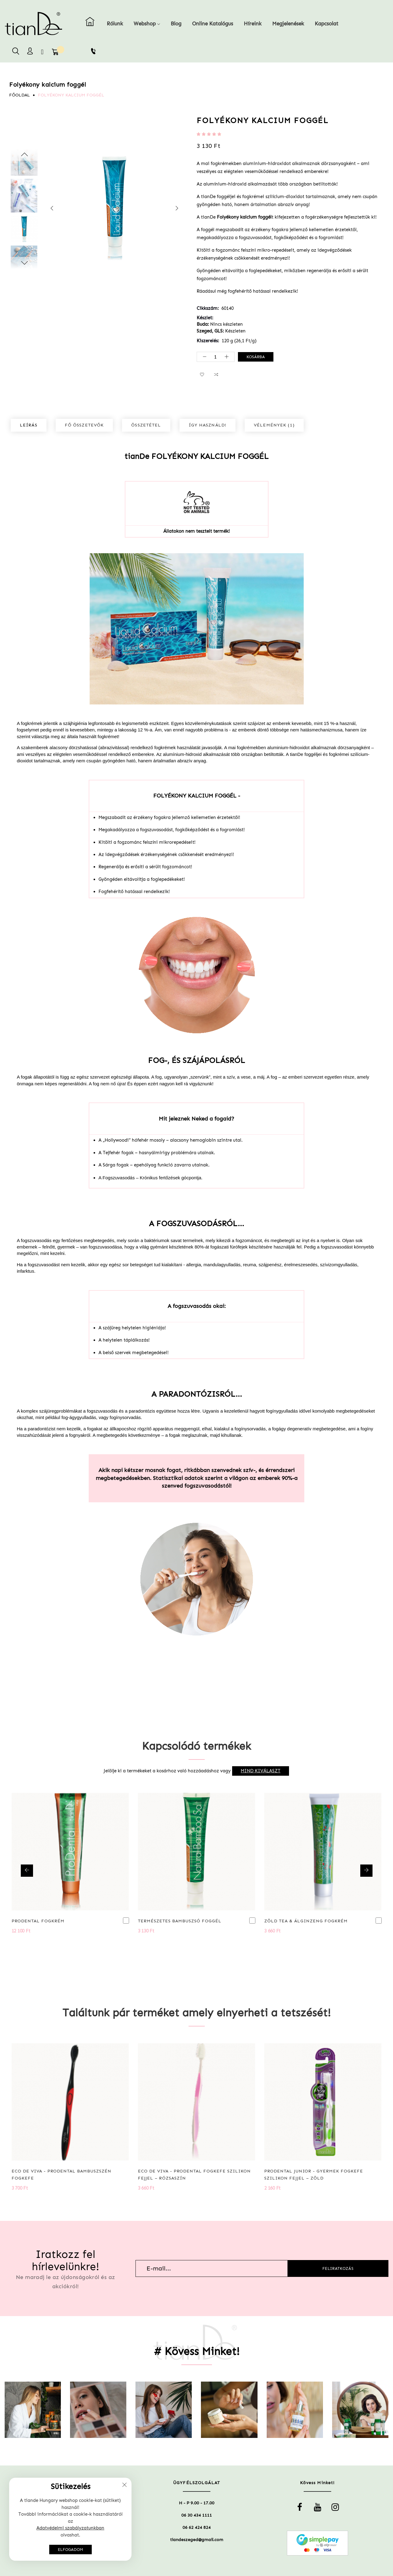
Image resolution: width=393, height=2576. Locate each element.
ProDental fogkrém (38, 1921)
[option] (24, 229)
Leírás (28, 425)
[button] (202, 375)
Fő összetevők (84, 425)
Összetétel (146, 425)
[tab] (28, 425)
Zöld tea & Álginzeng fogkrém (306, 1921)
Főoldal (19, 95)
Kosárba (256, 357)
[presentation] (52, 209)
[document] (70, 2519)
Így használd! (208, 425)
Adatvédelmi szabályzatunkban (70, 2528)
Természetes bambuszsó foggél (179, 1921)
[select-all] (260, 1771)
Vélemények (274, 425)
